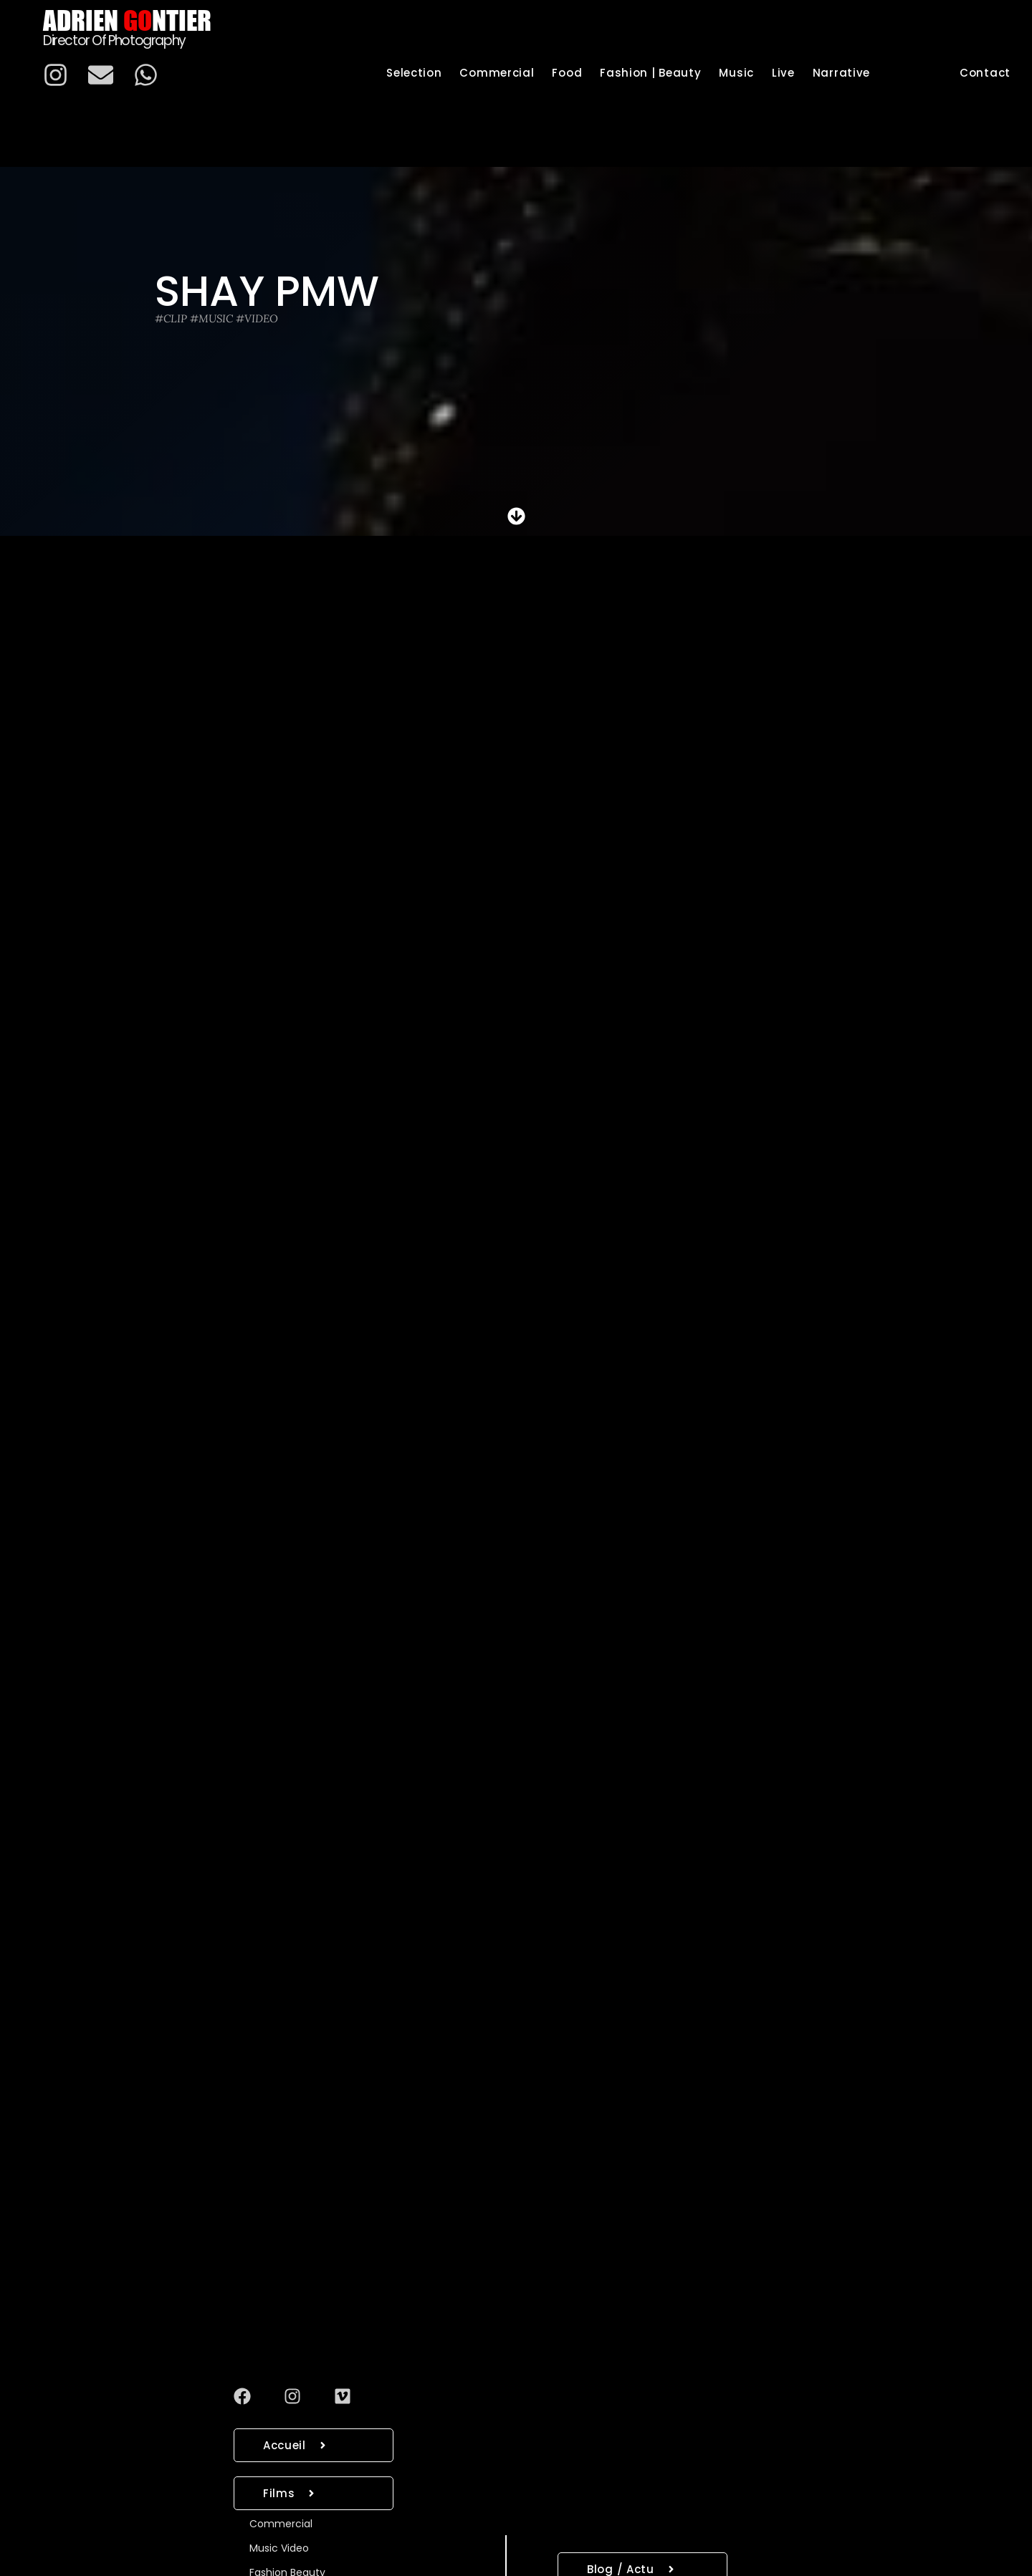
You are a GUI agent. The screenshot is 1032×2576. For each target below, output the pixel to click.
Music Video (279, 2548)
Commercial (280, 2524)
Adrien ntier (127, 20)
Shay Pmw (267, 291)
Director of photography (114, 40)
